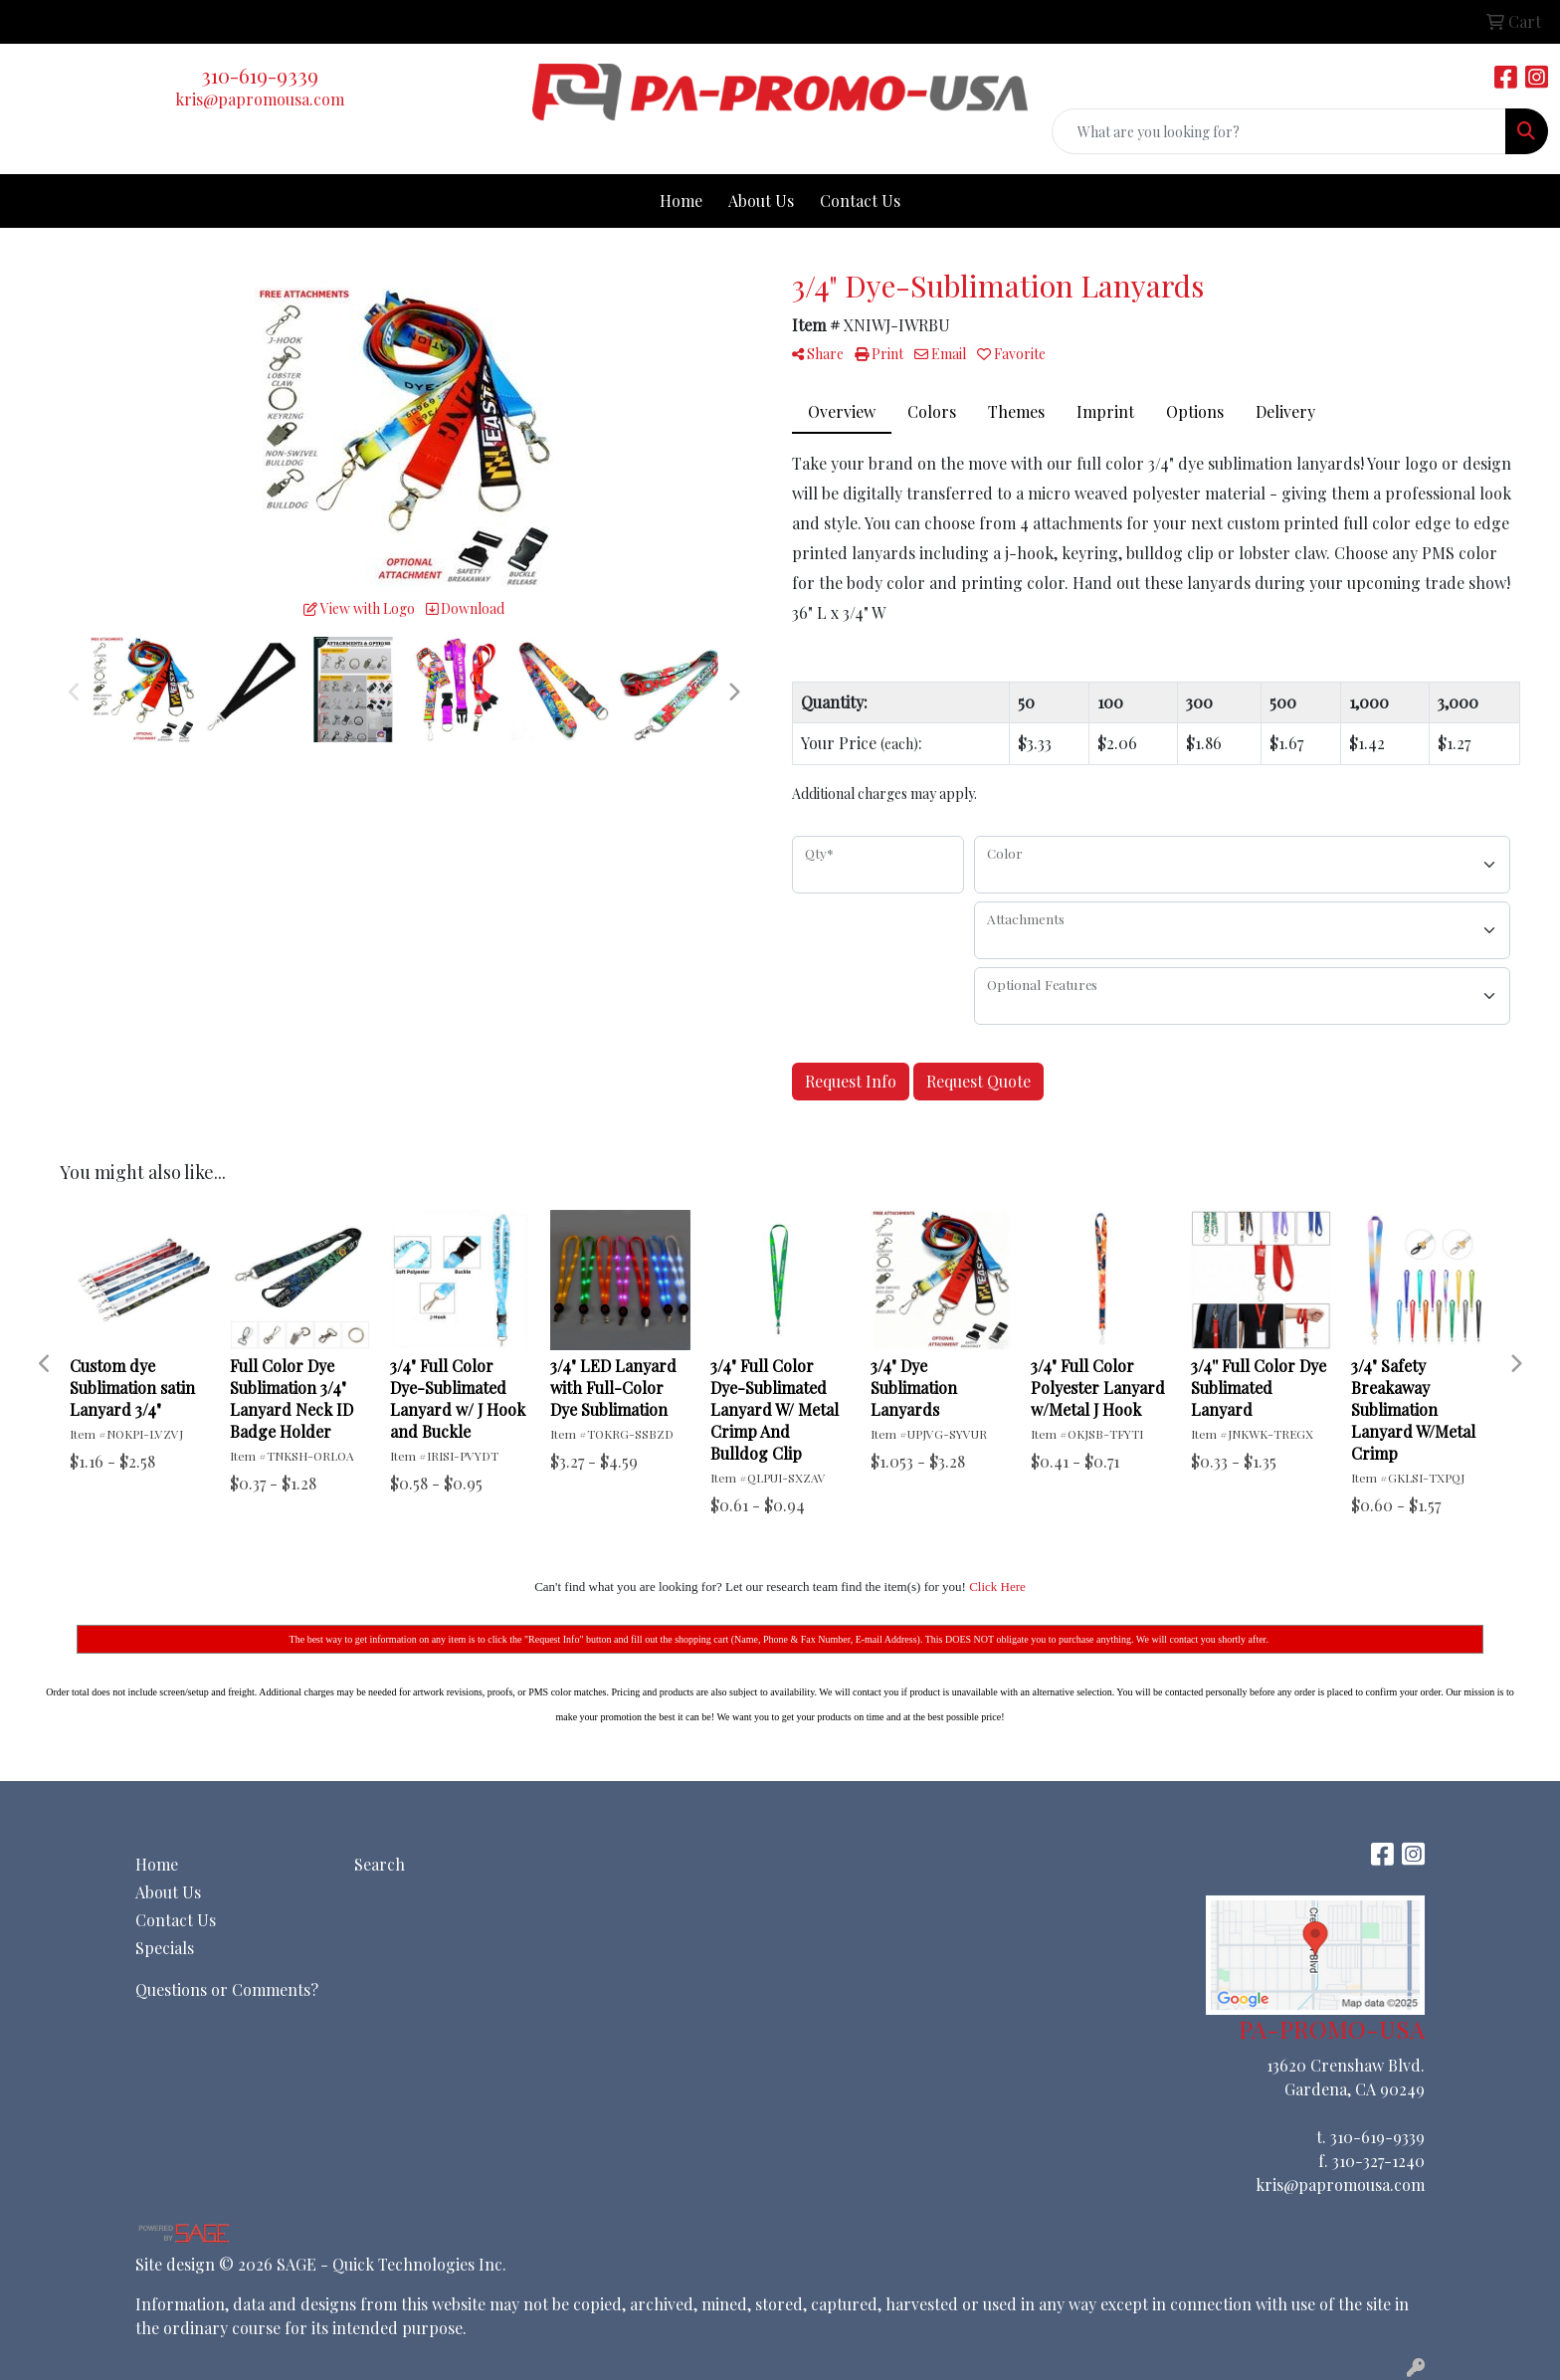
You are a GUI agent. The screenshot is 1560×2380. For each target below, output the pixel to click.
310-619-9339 (259, 75)
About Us (761, 200)
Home (681, 200)
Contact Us (860, 200)
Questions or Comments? (226, 1989)
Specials (164, 1947)
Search (379, 1864)
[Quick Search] (1279, 131)
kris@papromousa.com (259, 99)
